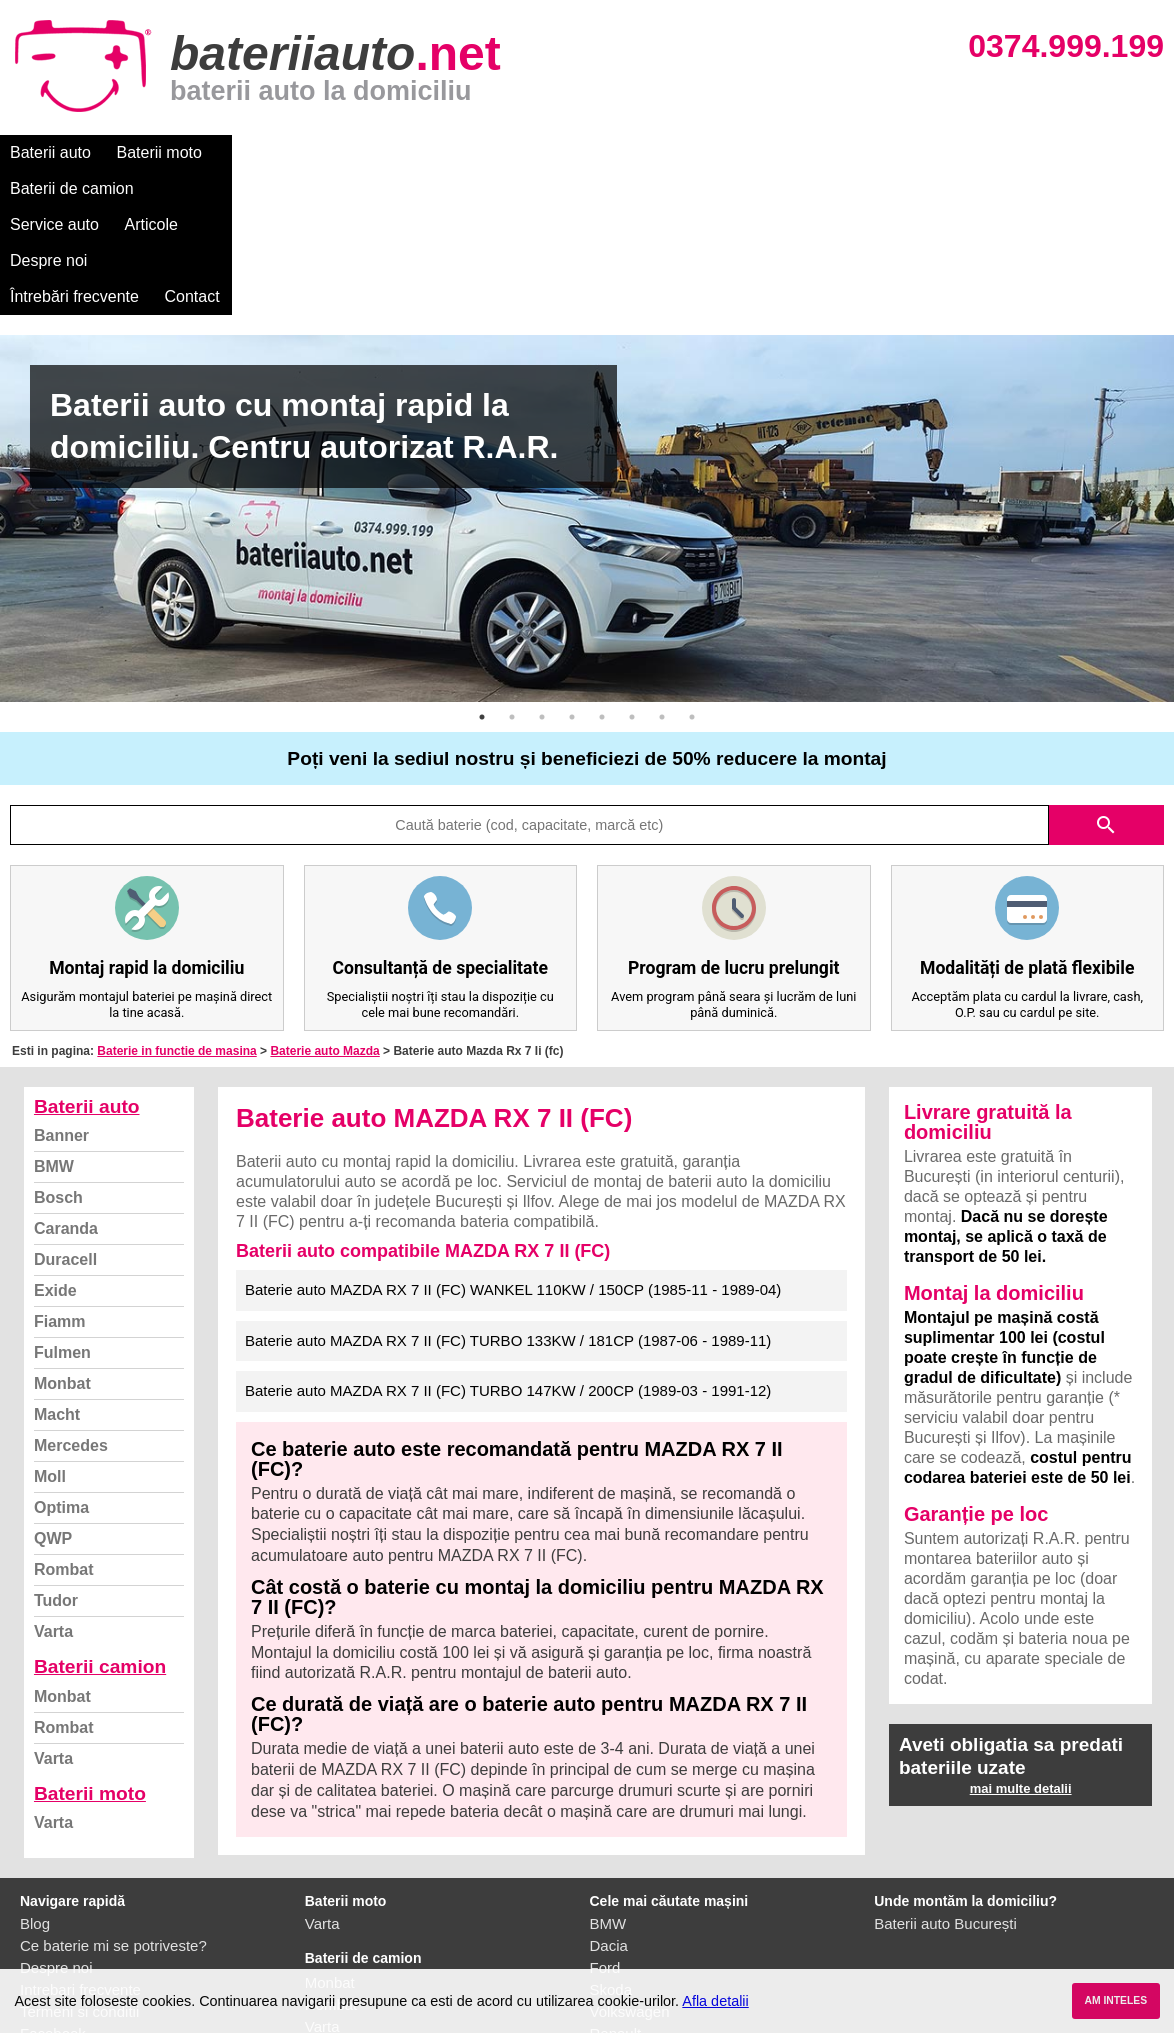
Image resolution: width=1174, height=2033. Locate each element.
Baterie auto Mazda (324, 907)
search (1106, 681)
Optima (61, 1363)
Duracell (65, 1115)
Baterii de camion (289, 152)
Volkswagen (630, 1867)
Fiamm (60, 1177)
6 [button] (632, 573)
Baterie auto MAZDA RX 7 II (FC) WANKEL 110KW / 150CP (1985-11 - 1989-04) (513, 1145)
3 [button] (542, 573)
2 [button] (512, 573)
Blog (35, 1779)
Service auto (421, 152)
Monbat (62, 1239)
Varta (53, 1487)
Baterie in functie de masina (176, 907)
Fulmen (62, 1208)
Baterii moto (159, 152)
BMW (54, 1022)
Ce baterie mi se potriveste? (113, 1801)
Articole (517, 152)
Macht (57, 1270)
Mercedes (71, 1301)
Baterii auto (50, 152)
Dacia (609, 1801)
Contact (849, 152)
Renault (616, 1889)
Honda (612, 1955)
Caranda (66, 1084)
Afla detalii (715, 2001)
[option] (587, 374)
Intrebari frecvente (80, 1845)
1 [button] (482, 573)
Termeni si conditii (79, 1867)
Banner (61, 991)
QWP (53, 1394)
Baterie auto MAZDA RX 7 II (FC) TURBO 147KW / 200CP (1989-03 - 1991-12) (508, 1246)
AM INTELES (1115, 2000)
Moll (50, 1332)
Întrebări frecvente (731, 152)
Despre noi (608, 152)
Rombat (64, 1425)
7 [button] (662, 573)
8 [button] (692, 573)
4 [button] (572, 573)
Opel (606, 1933)
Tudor (56, 1456)
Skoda (611, 1845)
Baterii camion (100, 1522)
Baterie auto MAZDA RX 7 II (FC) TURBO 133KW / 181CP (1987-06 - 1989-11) (508, 1196)
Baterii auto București (945, 1779)
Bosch (58, 1053)
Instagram (53, 1911)
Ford (605, 1823)
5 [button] (602, 573)
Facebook (53, 1889)
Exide (55, 1146)
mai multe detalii (1021, 1644)
